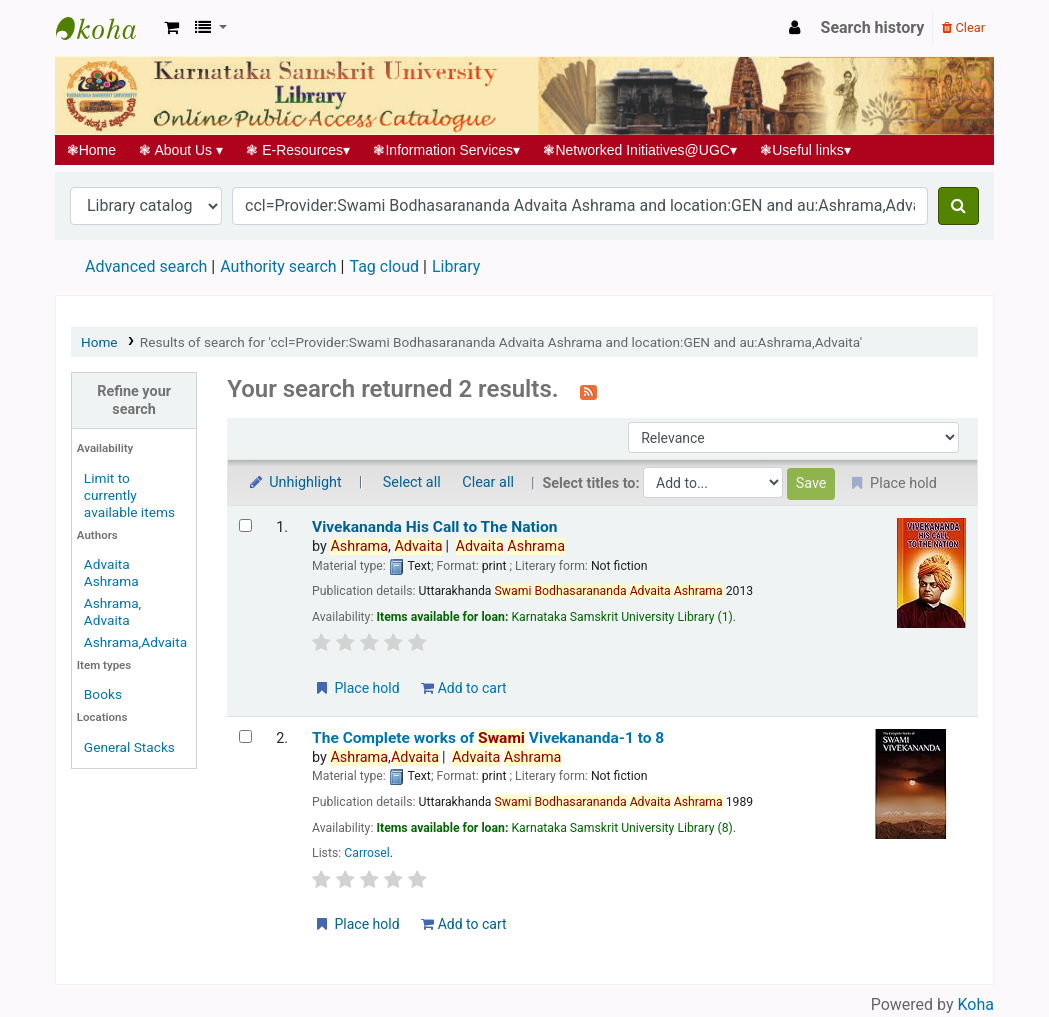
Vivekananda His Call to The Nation (434, 527)
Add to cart (463, 688)
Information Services (447, 150)
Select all (412, 482)
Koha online (106, 28)
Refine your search (134, 400)
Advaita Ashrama (111, 572)
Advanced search (146, 266)
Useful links (806, 150)
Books (103, 694)
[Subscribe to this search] (588, 391)
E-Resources (298, 150)
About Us (181, 150)
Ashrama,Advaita (135, 642)
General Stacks (129, 747)
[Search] (958, 206)
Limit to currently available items (129, 495)
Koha (976, 1004)
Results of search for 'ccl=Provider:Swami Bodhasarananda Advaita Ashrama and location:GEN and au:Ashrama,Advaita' (501, 342)
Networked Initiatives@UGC (640, 150)
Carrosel (367, 853)
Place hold (356, 688)
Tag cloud (384, 266)
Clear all (488, 482)
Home (91, 150)
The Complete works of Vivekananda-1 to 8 (488, 738)
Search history (873, 27)
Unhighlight (294, 482)
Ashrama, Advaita (112, 611)
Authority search (278, 266)
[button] (171, 28)
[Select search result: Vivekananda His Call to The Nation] (245, 525)
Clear (963, 27)
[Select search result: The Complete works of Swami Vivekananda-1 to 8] (245, 736)
